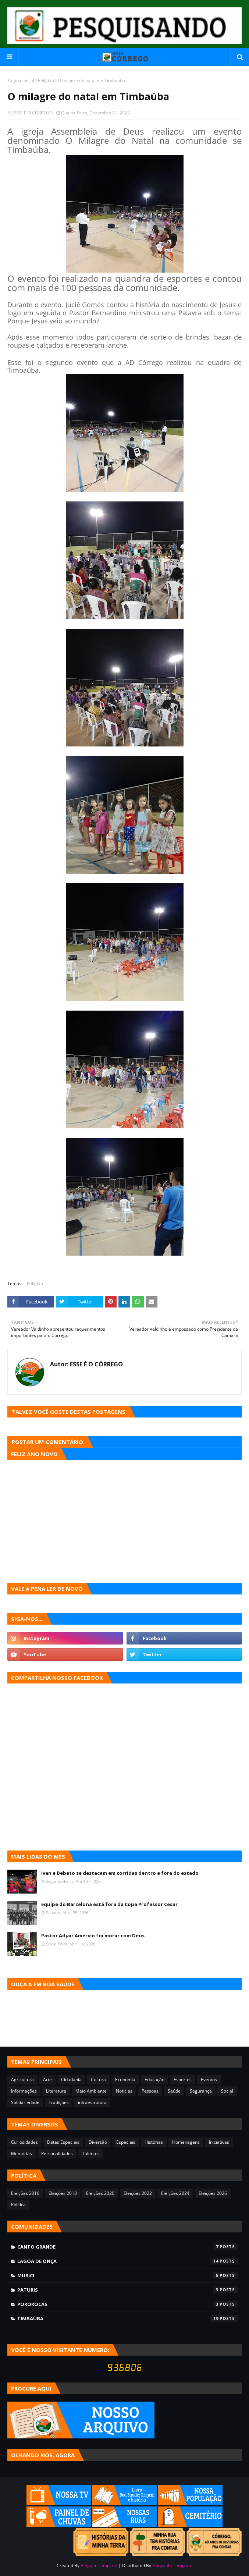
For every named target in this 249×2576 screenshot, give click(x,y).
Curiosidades (24, 2142)
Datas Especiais (63, 2142)
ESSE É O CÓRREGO (33, 113)
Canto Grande (127, 2246)
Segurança (201, 2091)
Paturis (127, 2289)
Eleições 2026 (213, 2193)
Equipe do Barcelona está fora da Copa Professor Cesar (109, 1904)
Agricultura (22, 2079)
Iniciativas (219, 2142)
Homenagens (186, 2142)
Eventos (209, 2079)
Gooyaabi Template (172, 2565)
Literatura (56, 2091)
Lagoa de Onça (127, 2261)
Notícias (124, 2091)
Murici (127, 2275)
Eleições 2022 (138, 2193)
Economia (125, 2079)
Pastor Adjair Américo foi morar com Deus (93, 1935)
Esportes (183, 2079)
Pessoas (150, 2091)
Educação (154, 2079)
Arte (47, 2079)
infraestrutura (92, 2102)
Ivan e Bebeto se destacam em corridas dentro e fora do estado (120, 1873)
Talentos (91, 2153)
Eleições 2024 (175, 2193)
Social (227, 2091)
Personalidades (57, 2153)
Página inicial (20, 80)
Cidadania (71, 2079)
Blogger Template (99, 2565)
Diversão (98, 2142)
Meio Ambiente (91, 2091)
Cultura (98, 2079)
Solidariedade (25, 2102)
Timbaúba (127, 2318)
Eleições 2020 (100, 2193)
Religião (46, 80)
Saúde (174, 2091)
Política (18, 2204)
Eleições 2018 (63, 2193)
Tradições (59, 2102)
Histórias (154, 2142)
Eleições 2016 (25, 2193)
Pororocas (127, 2304)
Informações (24, 2091)
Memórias (21, 2153)
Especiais (125, 2142)
